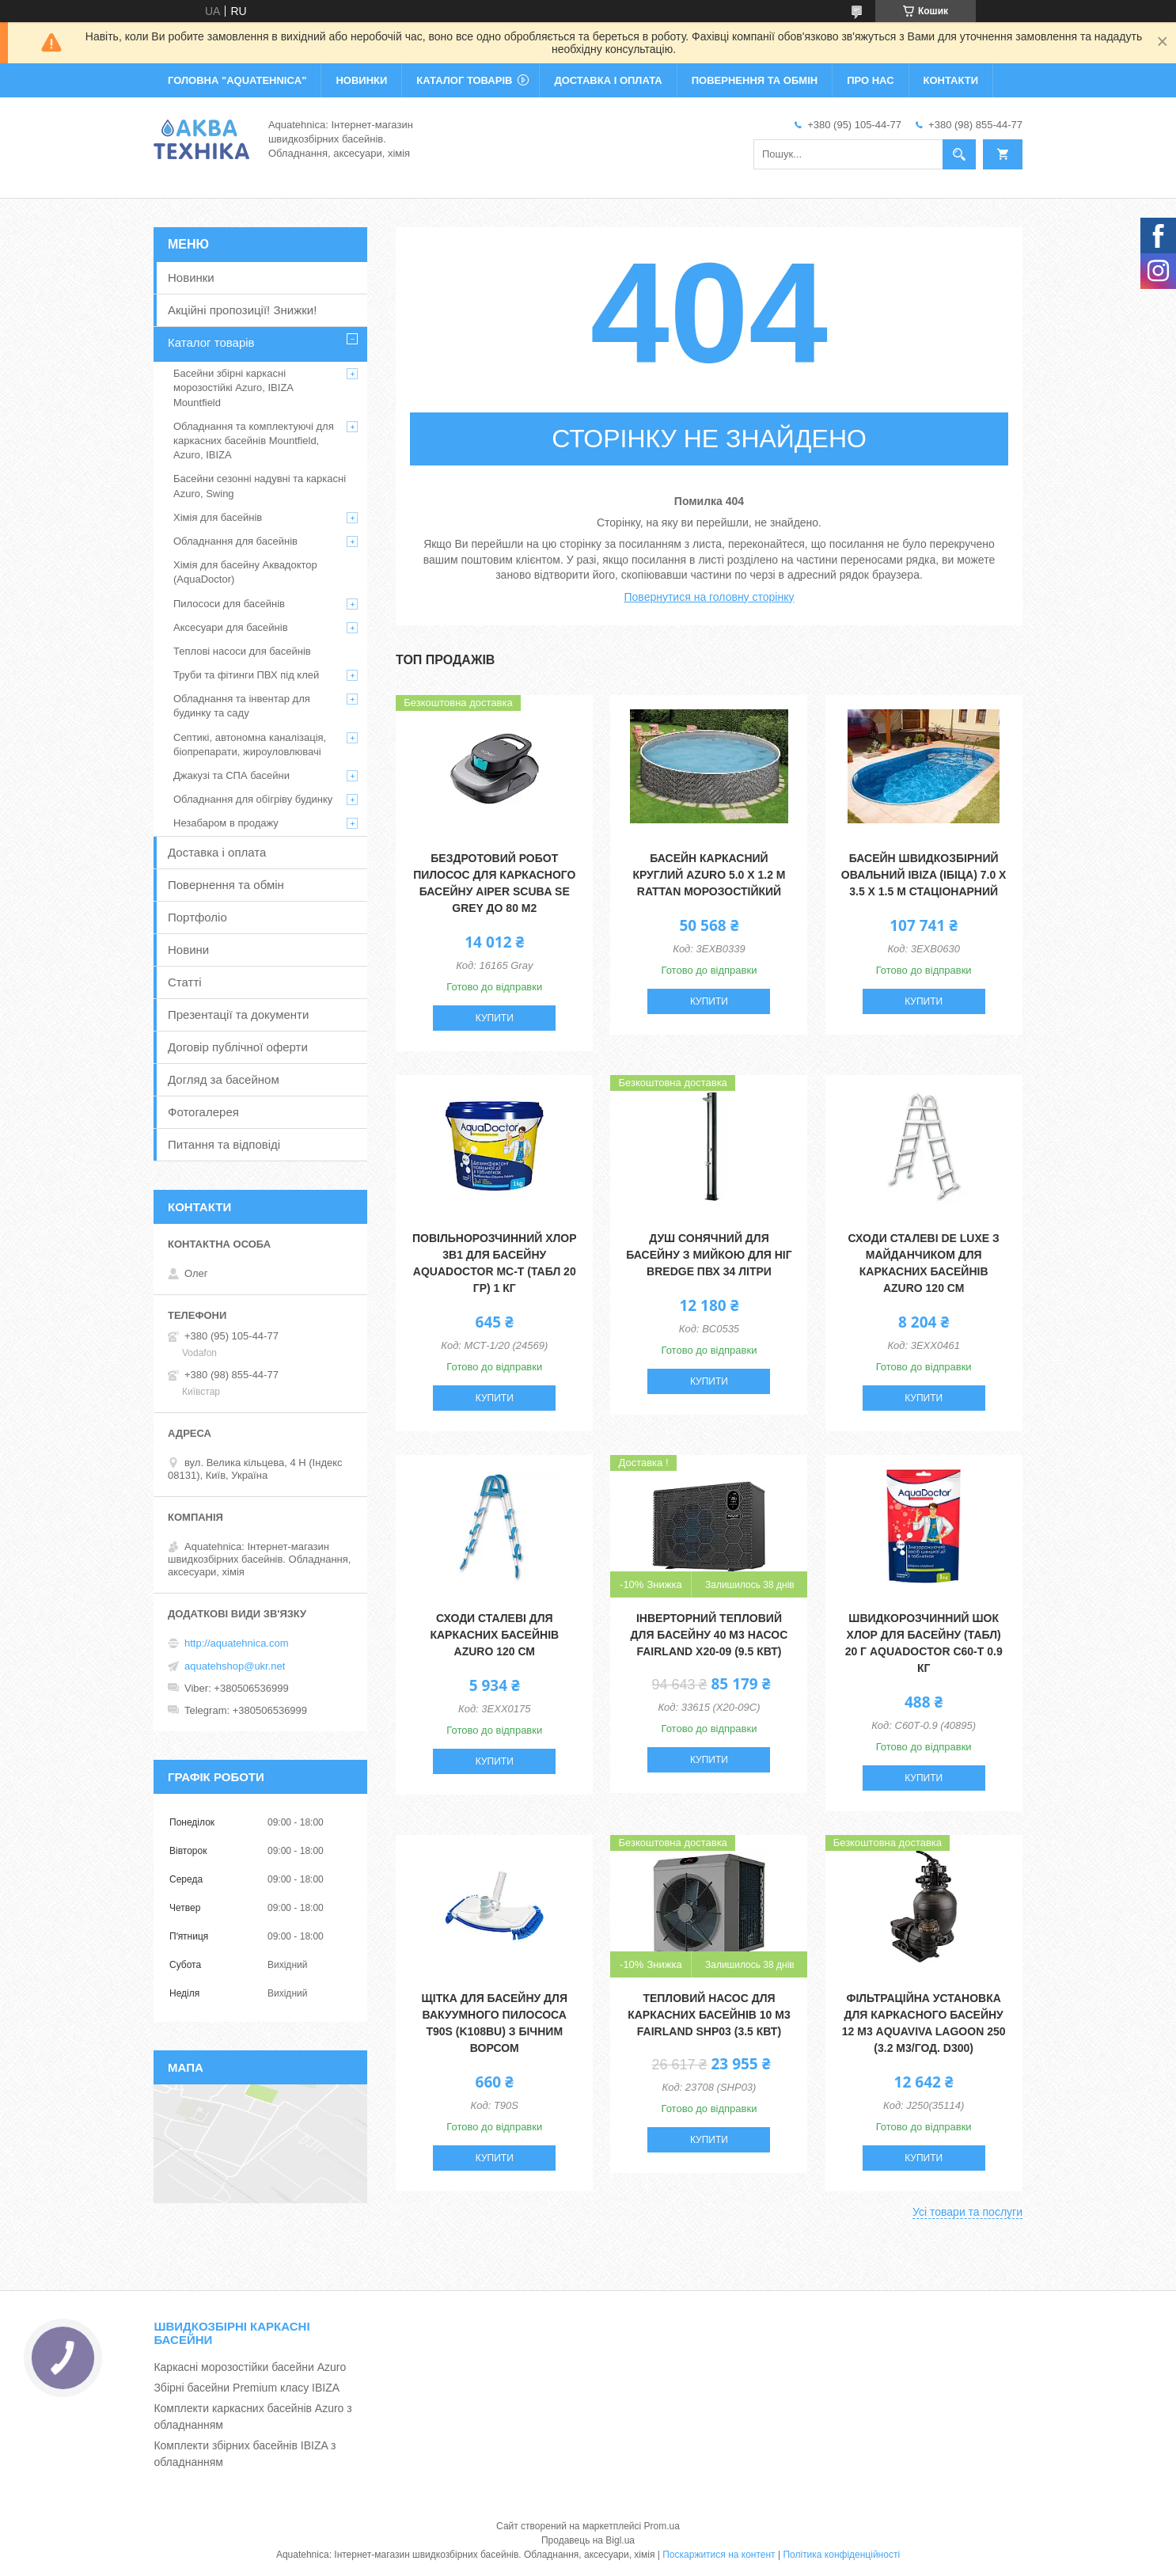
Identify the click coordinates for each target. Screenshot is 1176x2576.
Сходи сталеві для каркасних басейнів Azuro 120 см (494, 1635)
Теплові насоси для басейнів (242, 651)
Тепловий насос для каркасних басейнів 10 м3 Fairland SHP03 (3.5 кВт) (709, 2015)
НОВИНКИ (361, 80)
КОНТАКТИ (951, 80)
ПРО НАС (870, 80)
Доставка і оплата (217, 852)
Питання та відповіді (224, 1144)
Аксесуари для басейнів (230, 627)
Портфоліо (197, 917)
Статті (185, 982)
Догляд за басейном (223, 1079)
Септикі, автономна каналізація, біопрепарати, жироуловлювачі (249, 744)
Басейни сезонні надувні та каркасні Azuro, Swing (259, 486)
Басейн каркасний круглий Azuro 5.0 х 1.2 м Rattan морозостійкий (708, 875)
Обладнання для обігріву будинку (252, 799)
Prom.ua (662, 2526)
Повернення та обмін (226, 884)
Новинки (191, 277)
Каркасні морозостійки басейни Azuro (250, 2367)
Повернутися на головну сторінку (709, 597)
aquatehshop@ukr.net (234, 1666)
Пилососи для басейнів (229, 604)
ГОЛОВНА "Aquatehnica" (237, 80)
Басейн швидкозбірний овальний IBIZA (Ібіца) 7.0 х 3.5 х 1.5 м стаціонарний (924, 875)
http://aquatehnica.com (236, 1643)
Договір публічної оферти (238, 1047)
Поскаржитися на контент (718, 2554)
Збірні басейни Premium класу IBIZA (247, 2387)
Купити (495, 1018)
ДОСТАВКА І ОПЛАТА (608, 80)
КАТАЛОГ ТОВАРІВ (464, 80)
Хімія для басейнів (217, 517)
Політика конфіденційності (841, 2554)
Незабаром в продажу (226, 823)
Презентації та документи (238, 1014)
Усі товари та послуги (967, 2212)
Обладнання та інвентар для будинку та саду (241, 706)
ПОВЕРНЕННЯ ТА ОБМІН (755, 80)
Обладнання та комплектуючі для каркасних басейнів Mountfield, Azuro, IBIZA (253, 440)
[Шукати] (959, 154)
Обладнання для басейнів (235, 541)
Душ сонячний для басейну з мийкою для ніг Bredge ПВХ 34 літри (708, 1255)
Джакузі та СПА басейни (231, 775)
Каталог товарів (211, 342)
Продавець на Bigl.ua (588, 2540)
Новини (188, 949)
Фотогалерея (203, 1112)
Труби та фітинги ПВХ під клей (246, 675)
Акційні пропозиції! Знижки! (242, 310)
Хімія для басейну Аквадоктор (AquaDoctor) (245, 572)
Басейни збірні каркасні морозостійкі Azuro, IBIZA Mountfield (233, 387)
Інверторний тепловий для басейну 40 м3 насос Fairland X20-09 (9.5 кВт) (709, 1635)
